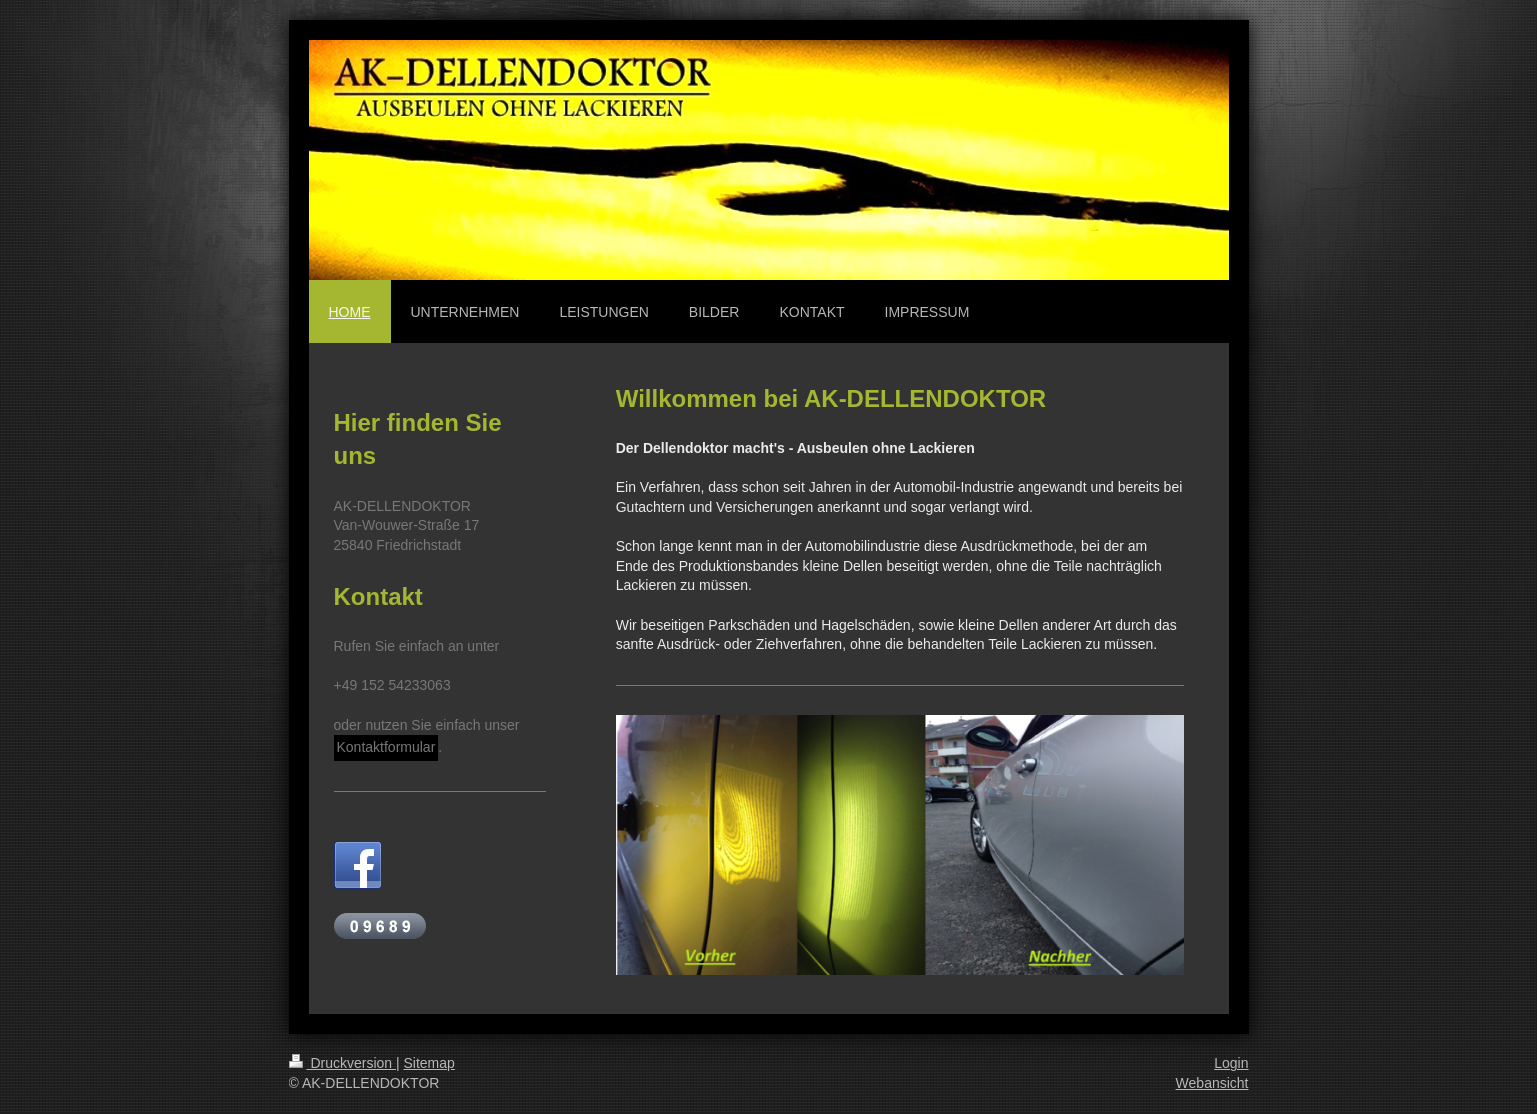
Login (1231, 1063)
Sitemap (429, 1063)
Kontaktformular (386, 747)
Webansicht (1212, 1083)
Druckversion (342, 1063)
